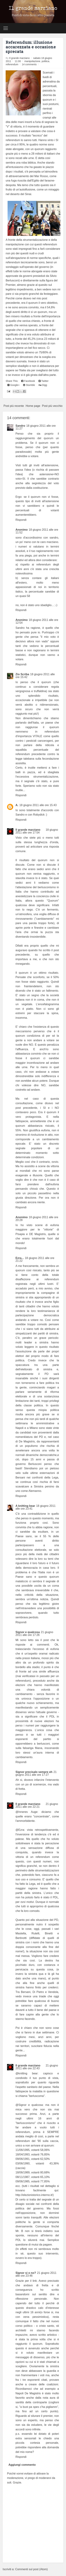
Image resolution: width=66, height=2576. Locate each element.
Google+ (13, 385)
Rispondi (20, 519)
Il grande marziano (33, 8)
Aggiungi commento (22, 2464)
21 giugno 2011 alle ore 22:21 (36, 1805)
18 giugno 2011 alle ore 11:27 (35, 427)
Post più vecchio (52, 405)
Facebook (28, 381)
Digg (43, 385)
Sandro (20, 425)
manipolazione (32, 61)
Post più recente (14, 405)
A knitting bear (25, 1505)
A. (16, 805)
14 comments (29, 64)
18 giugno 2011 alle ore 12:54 (36, 621)
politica (45, 61)
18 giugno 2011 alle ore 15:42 (35, 676)
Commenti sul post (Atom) (31, 2569)
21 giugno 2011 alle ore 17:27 (36, 1773)
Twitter (44, 381)
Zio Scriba (22, 674)
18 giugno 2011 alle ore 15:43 (38, 805)
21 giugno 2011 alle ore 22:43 (36, 2067)
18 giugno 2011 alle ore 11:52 (36, 531)
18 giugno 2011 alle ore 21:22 (34, 1259)
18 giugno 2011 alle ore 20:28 (36, 1219)
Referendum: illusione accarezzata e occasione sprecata (31, 46)
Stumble (29, 385)
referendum (12, 64)
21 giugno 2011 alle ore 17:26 (34, 1633)
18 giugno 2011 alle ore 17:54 (36, 831)
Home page (33, 405)
